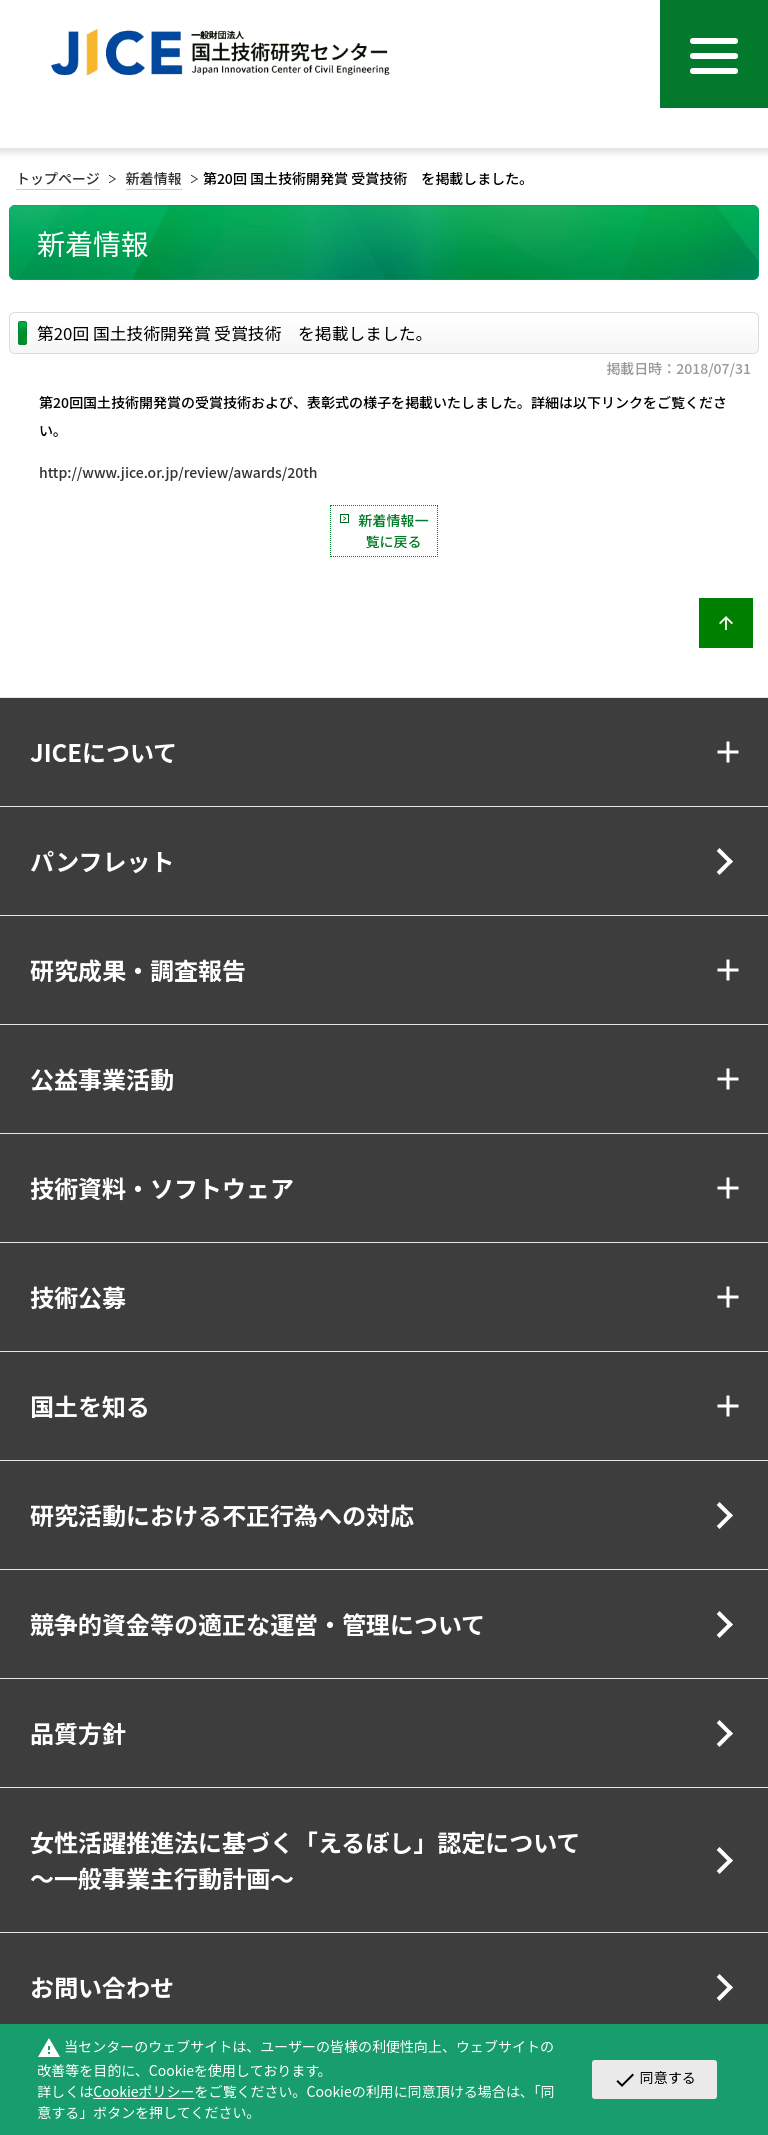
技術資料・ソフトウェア (162, 1187)
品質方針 (78, 1732)
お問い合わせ (102, 1986)
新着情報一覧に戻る (394, 530)
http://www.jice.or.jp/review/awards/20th (178, 472)
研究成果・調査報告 (138, 969)
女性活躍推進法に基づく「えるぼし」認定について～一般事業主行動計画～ (305, 1859)
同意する (654, 2079)
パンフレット (102, 860)
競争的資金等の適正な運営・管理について (257, 1623)
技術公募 (78, 1296)
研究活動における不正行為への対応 (222, 1514)
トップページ (58, 178)
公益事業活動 (102, 1078)
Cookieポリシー (143, 2091)
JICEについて (103, 751)
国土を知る (90, 1405)
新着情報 (154, 178)
